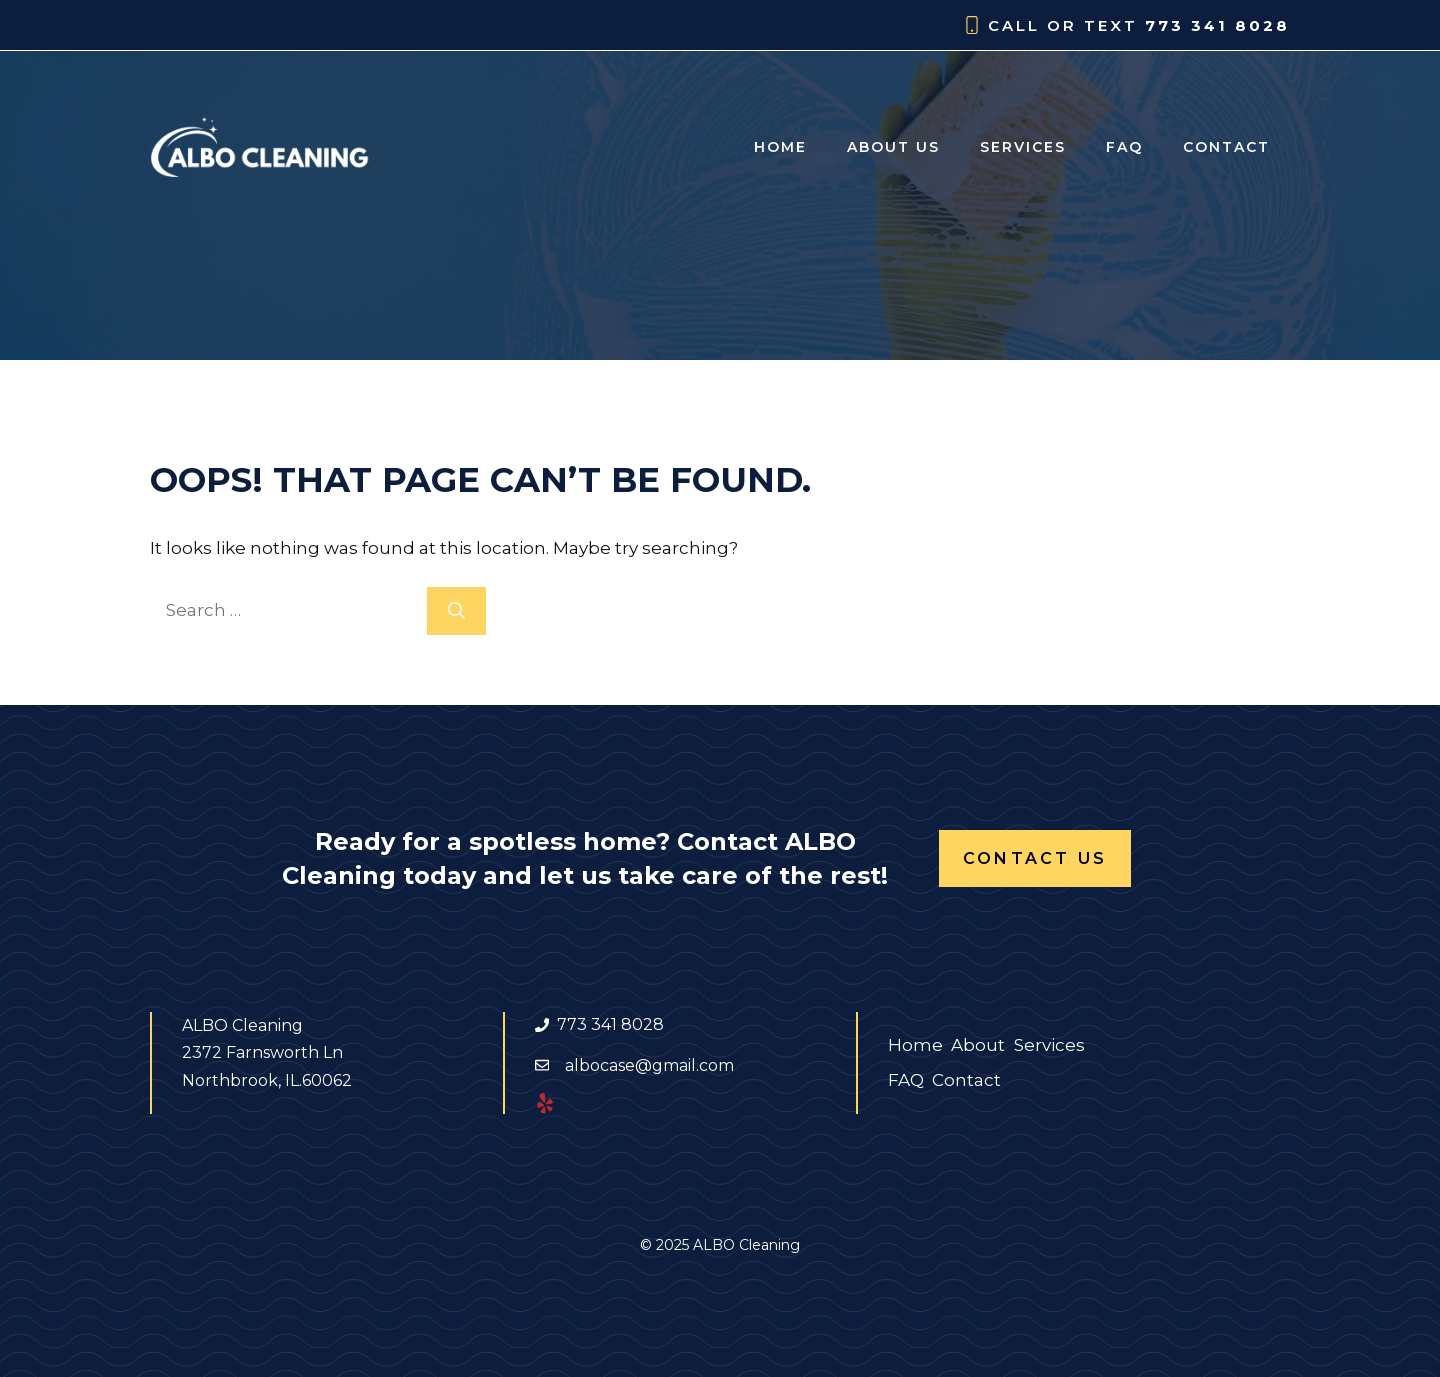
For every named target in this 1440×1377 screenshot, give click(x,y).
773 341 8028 (1217, 25)
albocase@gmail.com (649, 1065)
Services (1023, 147)
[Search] (456, 611)
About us (893, 147)
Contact (1226, 147)
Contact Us (1035, 858)
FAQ (1124, 147)
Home (780, 147)
